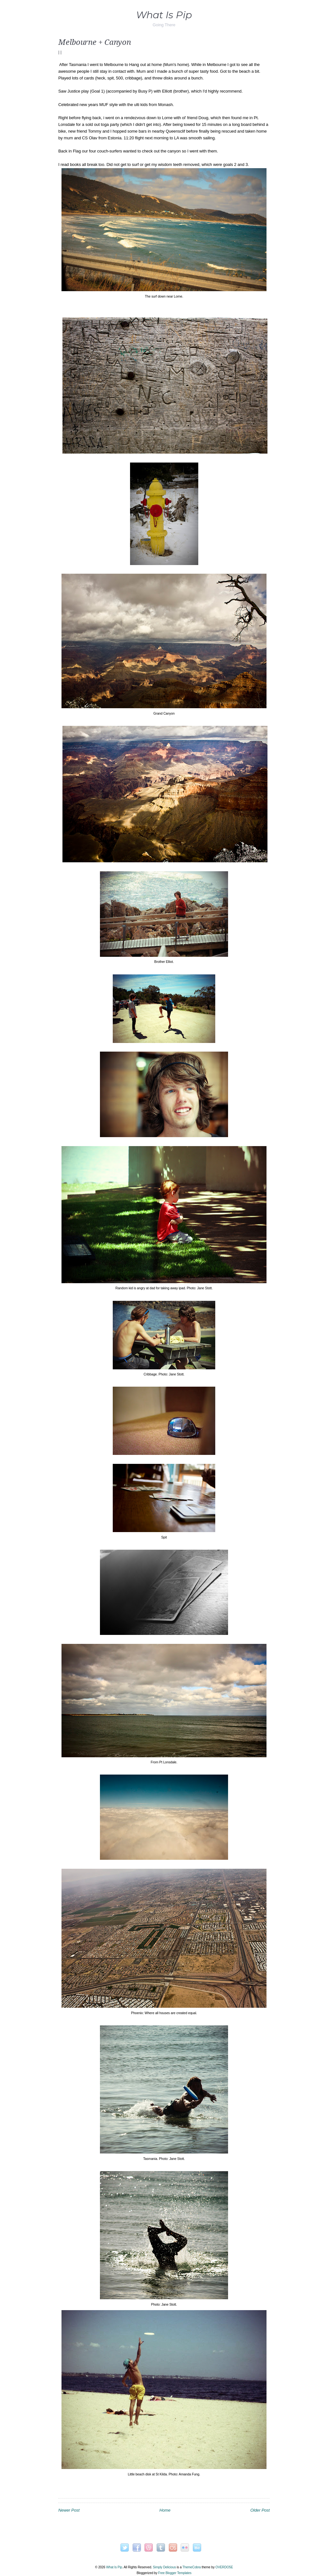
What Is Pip (164, 15)
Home (165, 2510)
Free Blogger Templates (175, 2573)
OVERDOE (224, 2567)
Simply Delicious (164, 2567)
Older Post (260, 2510)
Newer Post (68, 2510)
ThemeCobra (191, 2567)
